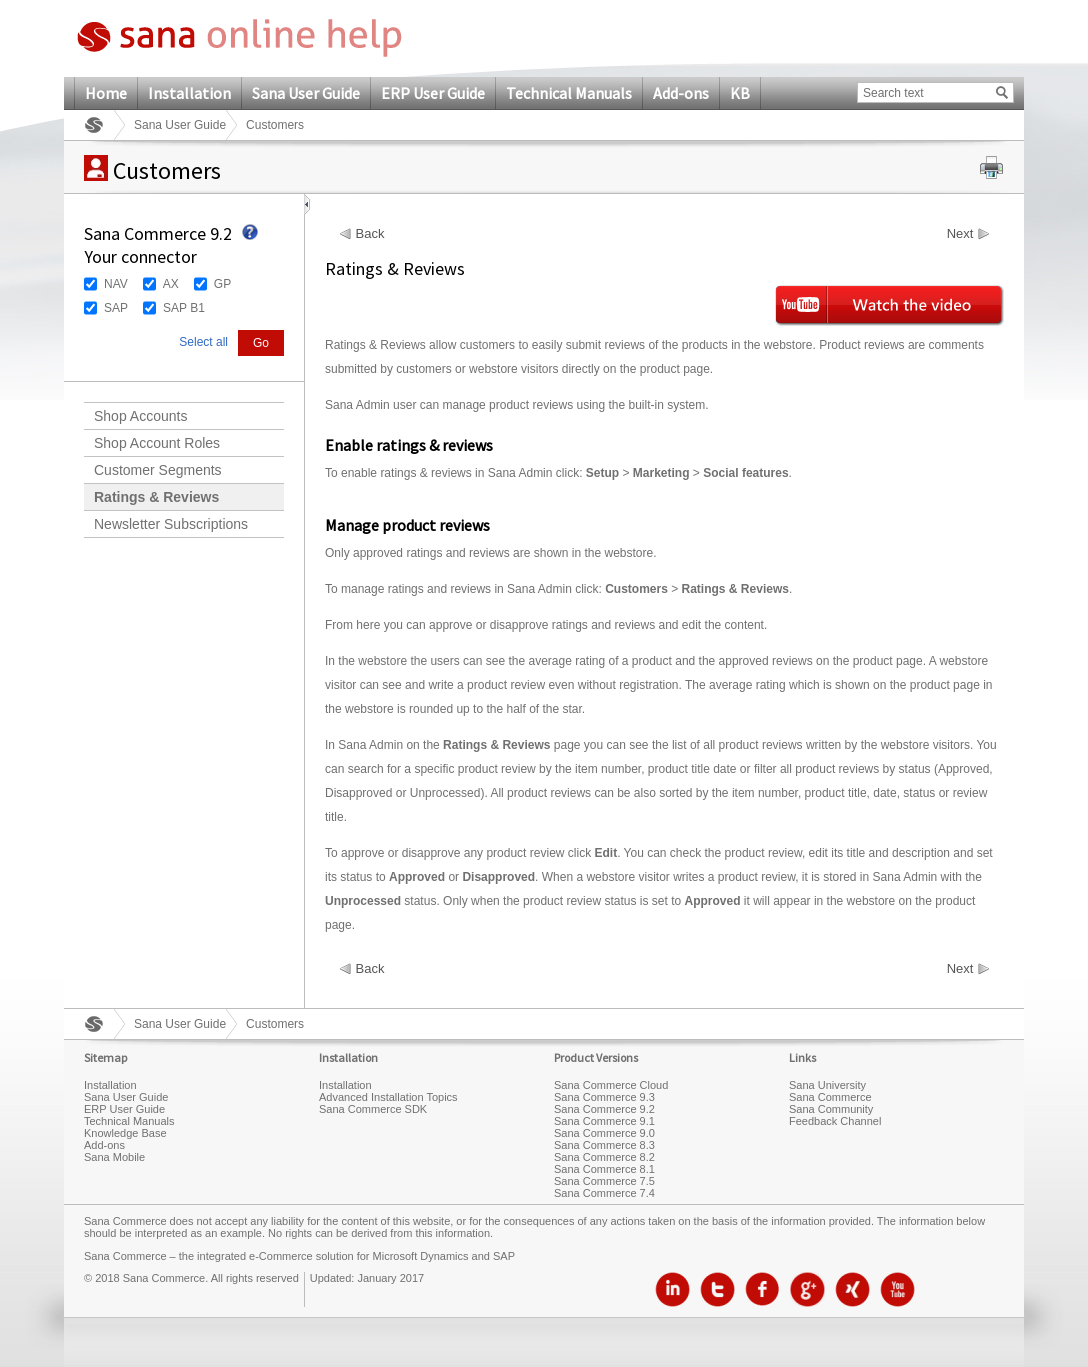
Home (106, 93)
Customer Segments (158, 470)
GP (222, 284)
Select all (203, 342)
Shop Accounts (140, 416)
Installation (189, 93)
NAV (116, 284)
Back (370, 234)
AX (171, 284)
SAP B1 (184, 308)
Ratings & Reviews (156, 497)
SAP (116, 308)
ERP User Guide (433, 93)
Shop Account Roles (157, 443)
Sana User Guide (306, 93)
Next (960, 234)
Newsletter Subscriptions (171, 524)
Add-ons (681, 93)
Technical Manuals (569, 93)
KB (740, 93)
